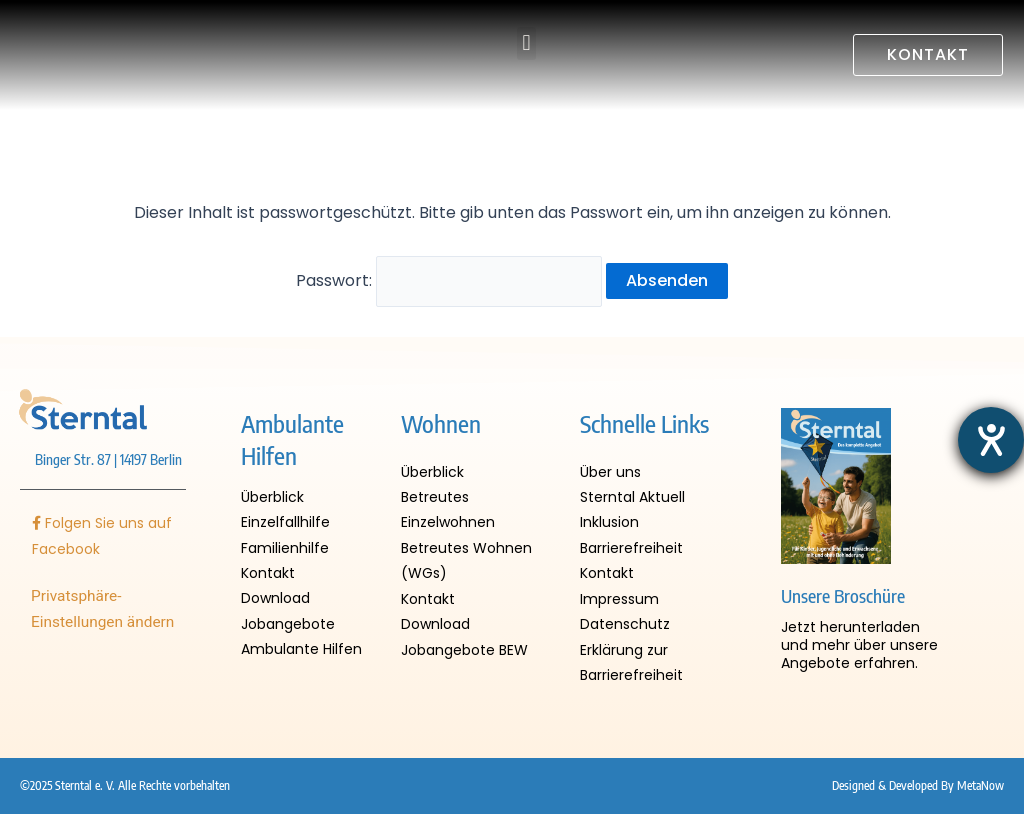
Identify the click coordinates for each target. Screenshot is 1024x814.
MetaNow (980, 786)
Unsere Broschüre (843, 587)
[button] (526, 43)
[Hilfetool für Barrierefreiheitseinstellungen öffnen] (991, 440)
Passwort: (449, 277)
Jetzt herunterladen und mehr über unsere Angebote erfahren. (859, 636)
